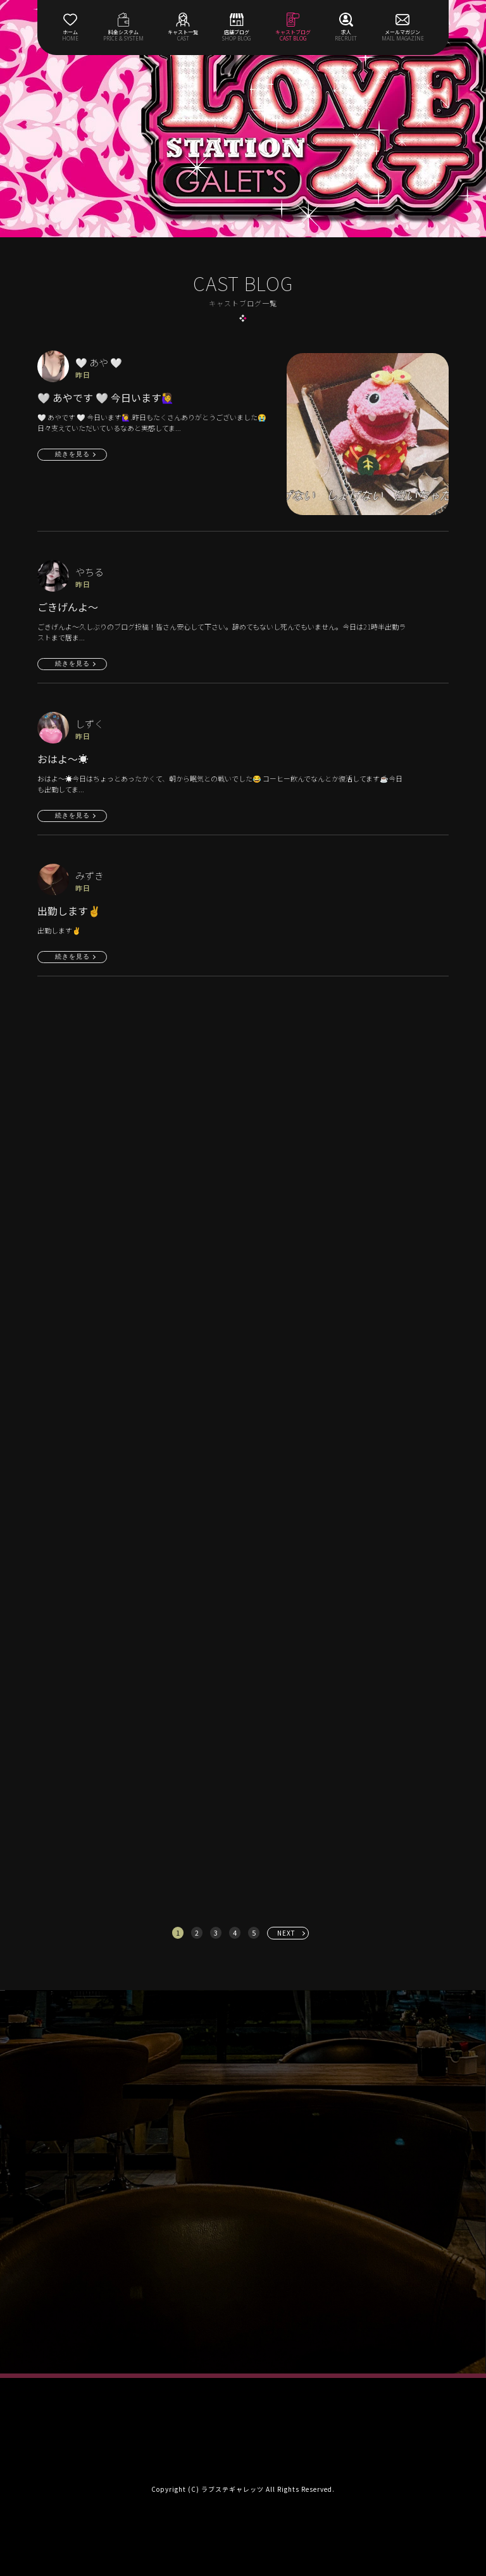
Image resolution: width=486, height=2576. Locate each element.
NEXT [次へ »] (286, 1933)
